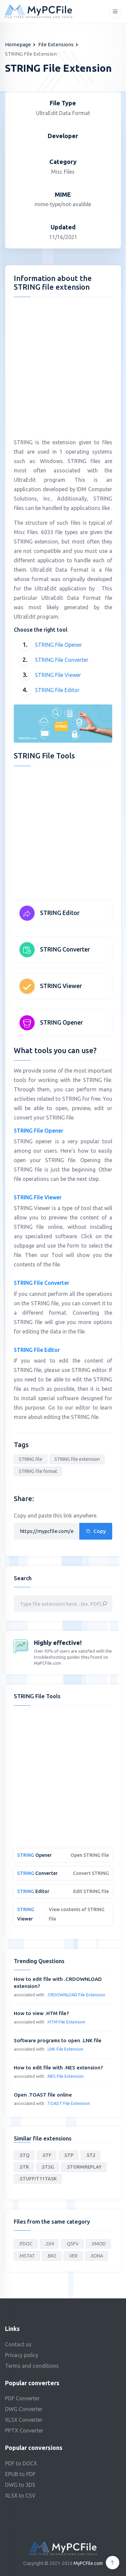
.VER (73, 2255)
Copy (96, 1531)
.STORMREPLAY (83, 2167)
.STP (69, 2155)
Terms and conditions (32, 2366)
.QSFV (72, 2243)
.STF (46, 2155)
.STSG (47, 2167)
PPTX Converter (24, 2430)
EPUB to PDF (20, 2474)
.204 (49, 2243)
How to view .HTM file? (41, 2013)
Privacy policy (21, 2355)
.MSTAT (27, 2255)
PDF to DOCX (21, 2463)
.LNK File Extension (65, 2049)
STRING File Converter (61, 660)
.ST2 (90, 2155)
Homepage (18, 44)
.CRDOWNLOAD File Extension (76, 1994)
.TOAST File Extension (68, 2103)
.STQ (24, 2155)
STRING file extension (77, 1459)
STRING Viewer (61, 985)
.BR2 (51, 2255)
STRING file (30, 1459)
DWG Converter (24, 2409)
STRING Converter (65, 949)
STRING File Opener (58, 645)
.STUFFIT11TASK (38, 2178)
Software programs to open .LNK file (57, 2040)
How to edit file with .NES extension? (58, 2067)
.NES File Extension (65, 2076)
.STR (24, 2167)
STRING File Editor (57, 690)
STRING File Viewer (58, 675)
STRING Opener (61, 1022)
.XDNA (96, 2255)
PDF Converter (22, 2398)
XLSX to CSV (20, 2496)
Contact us (18, 2344)
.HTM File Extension (66, 2021)
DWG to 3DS (20, 2485)
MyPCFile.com (88, 2563)
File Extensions (56, 44)
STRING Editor (60, 912)
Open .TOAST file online (43, 2095)
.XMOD (98, 2243)
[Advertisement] (63, 365)
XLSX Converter (24, 2420)
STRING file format (38, 1471)
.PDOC (26, 2243)
